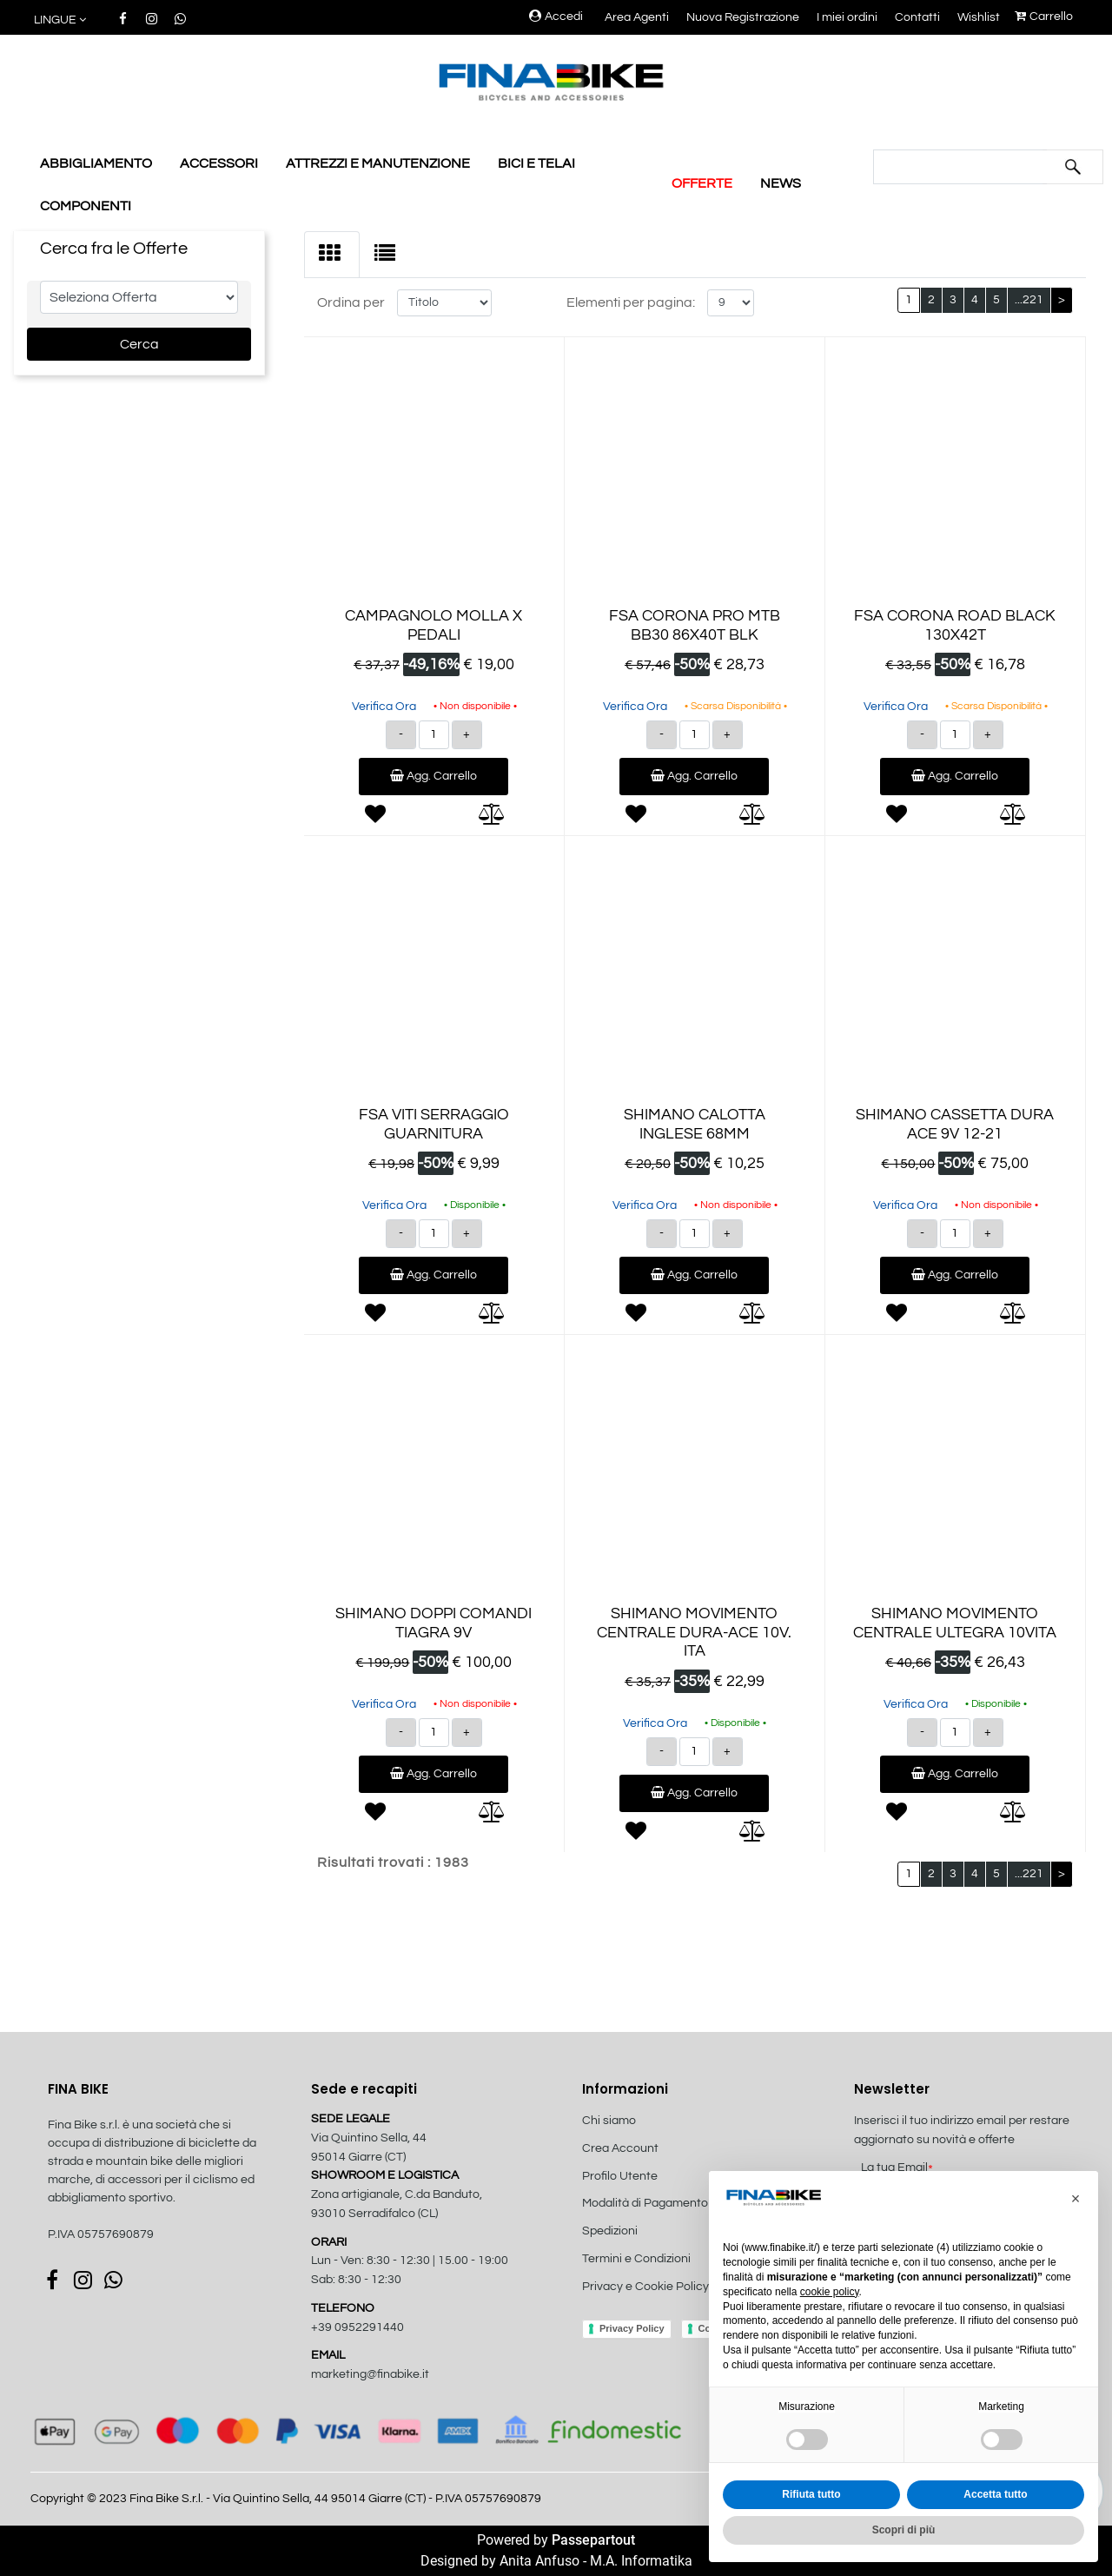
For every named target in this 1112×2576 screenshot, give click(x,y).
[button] (1072, 166)
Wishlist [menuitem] (978, 17)
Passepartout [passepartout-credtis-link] (593, 2540)
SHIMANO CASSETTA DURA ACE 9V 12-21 (955, 1124)
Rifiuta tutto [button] (811, 2494)
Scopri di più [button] (904, 2530)
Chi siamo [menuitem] (609, 2121)
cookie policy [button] (829, 2292)
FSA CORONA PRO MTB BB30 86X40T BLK (694, 625)
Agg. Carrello (433, 775)
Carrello (1044, 16)
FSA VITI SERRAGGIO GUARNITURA (434, 1124)
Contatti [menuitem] (917, 17)
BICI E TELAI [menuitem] (536, 163)
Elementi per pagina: (630, 302)
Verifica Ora (384, 706)
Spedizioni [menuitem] (610, 2231)
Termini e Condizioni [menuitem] (636, 2259)
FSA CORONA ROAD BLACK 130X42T (955, 625)
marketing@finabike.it (370, 2374)
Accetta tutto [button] (995, 2494)
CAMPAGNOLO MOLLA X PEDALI (433, 625)
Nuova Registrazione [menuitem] (742, 17)
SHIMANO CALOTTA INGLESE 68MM (694, 1124)
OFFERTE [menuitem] (702, 183)
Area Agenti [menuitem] (637, 17)
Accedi (556, 16)
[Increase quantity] (467, 734)
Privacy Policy (632, 2328)
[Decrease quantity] (401, 734)
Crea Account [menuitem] (620, 2148)
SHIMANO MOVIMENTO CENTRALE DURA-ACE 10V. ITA (694, 1632)
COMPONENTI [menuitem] (85, 206)
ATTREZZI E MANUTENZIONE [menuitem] (378, 163)
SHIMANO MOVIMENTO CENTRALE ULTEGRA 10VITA (954, 1623)
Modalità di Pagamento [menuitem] (645, 2203)
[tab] (332, 254)
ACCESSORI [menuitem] (219, 163)
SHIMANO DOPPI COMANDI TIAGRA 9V (433, 1623)
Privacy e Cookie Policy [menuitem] (645, 2287)
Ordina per (351, 302)
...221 (1029, 300)
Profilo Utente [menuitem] (620, 2176)
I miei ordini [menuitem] (847, 17)
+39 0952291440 (357, 2327)
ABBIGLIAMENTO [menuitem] (96, 163)
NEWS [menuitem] (780, 183)
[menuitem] (675, 2304)
